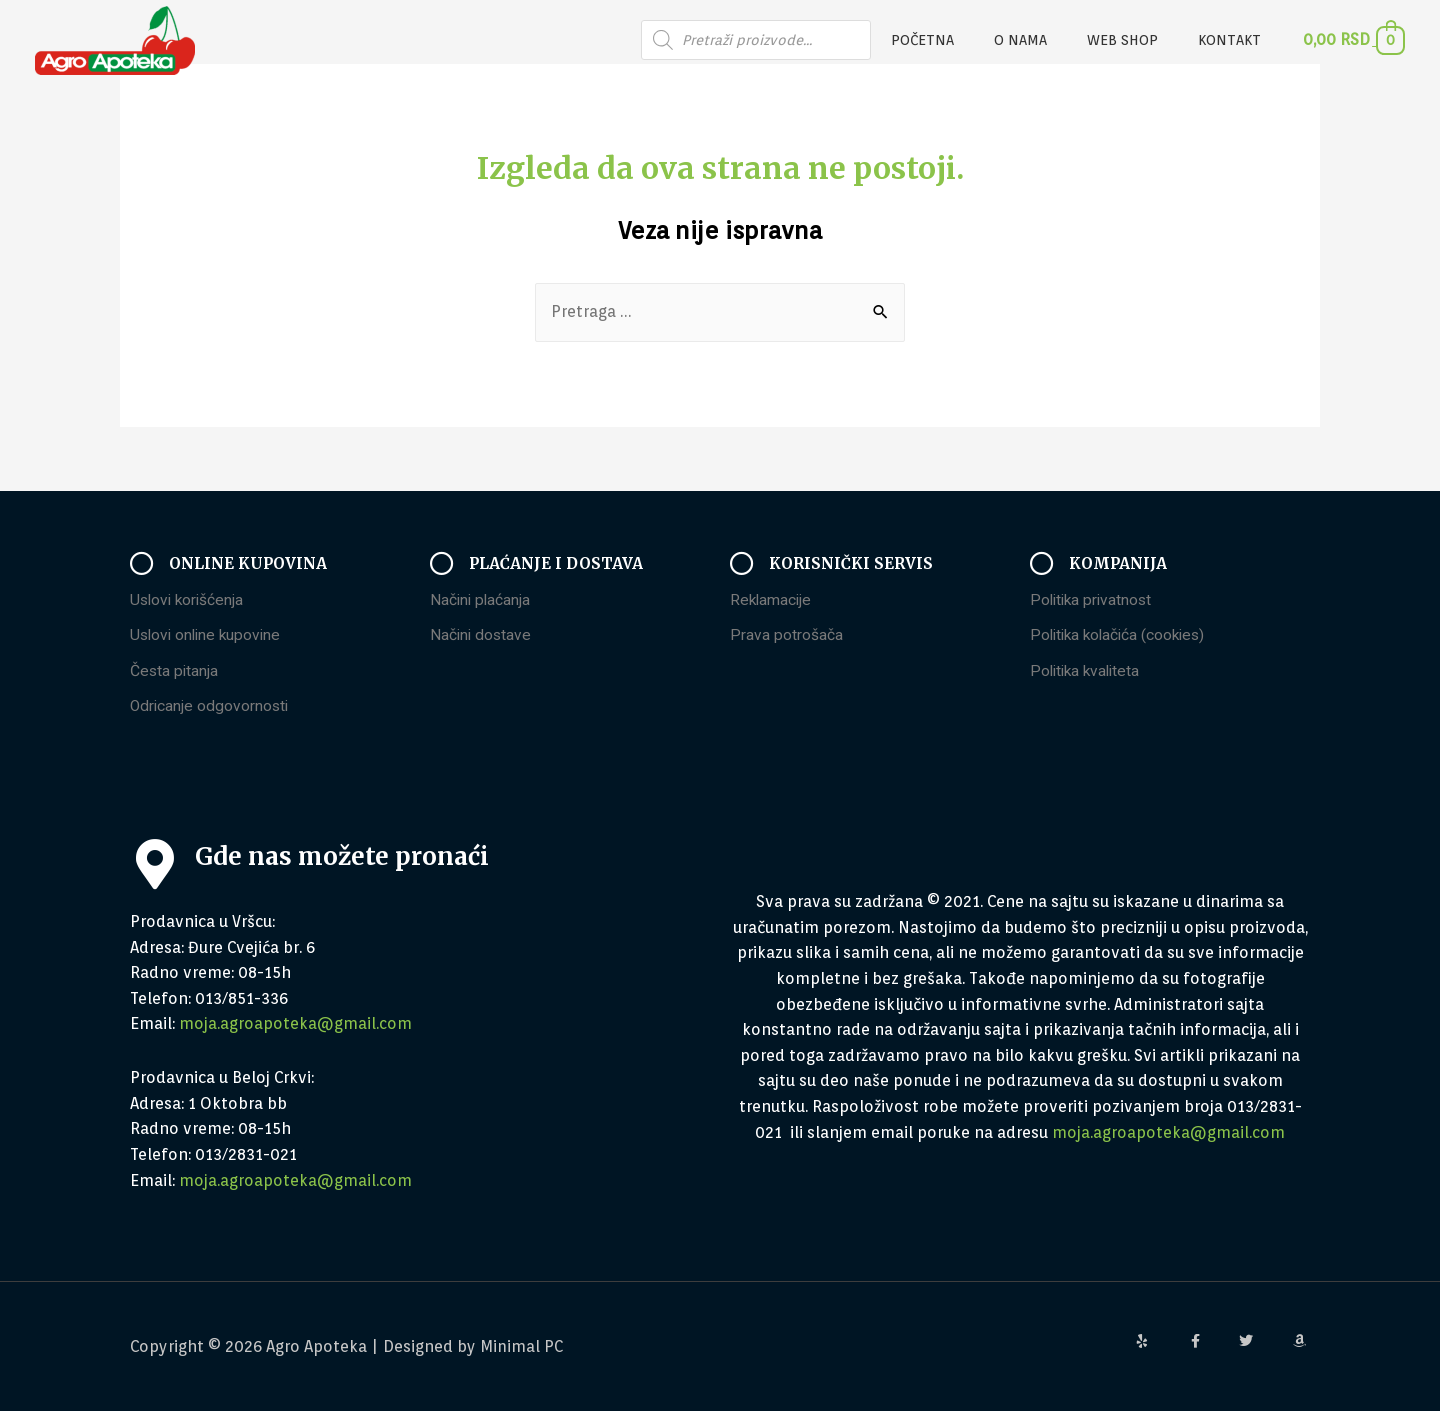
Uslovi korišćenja (189, 599)
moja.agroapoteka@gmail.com (295, 1024)
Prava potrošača (786, 635)
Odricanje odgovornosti (211, 706)
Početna (964, 40)
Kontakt (1235, 40)
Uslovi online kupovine (208, 635)
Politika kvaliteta (1088, 671)
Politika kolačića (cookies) (1122, 635)
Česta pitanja (175, 671)
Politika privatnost (1093, 599)
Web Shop (1140, 40)
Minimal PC (522, 1346)
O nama (1050, 40)
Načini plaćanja (481, 599)
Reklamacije (772, 599)
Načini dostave (482, 635)
